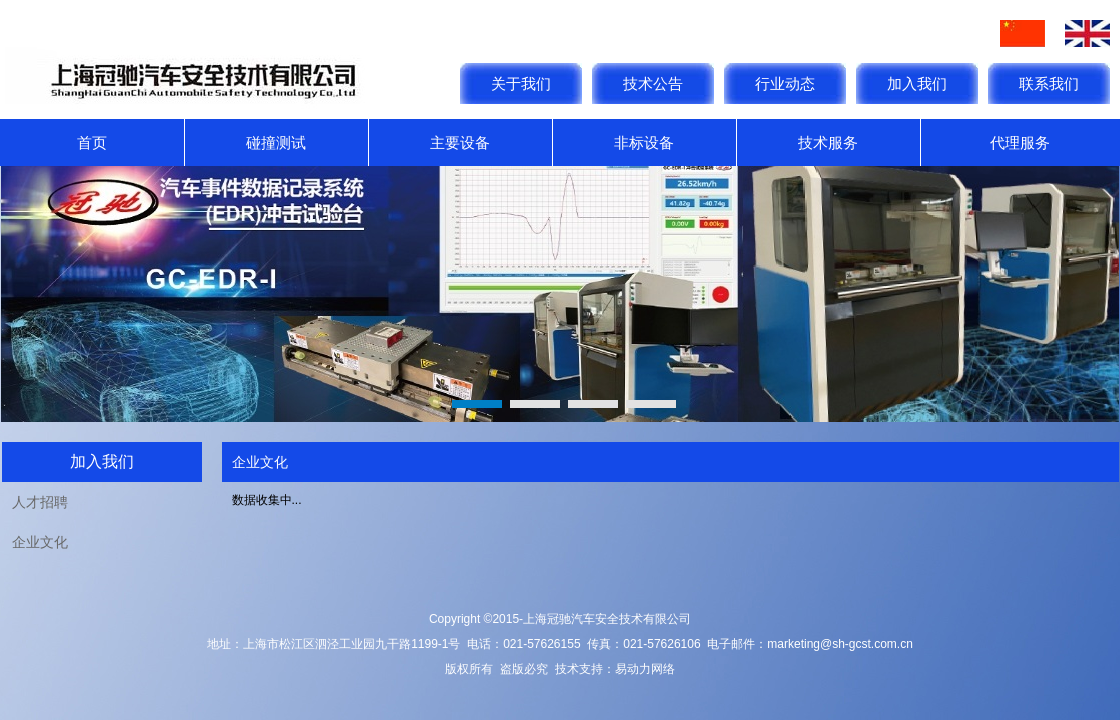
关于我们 (521, 83)
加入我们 (917, 83)
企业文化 (40, 542)
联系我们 (1049, 83)
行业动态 (785, 83)
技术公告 (653, 83)
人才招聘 (40, 502)
